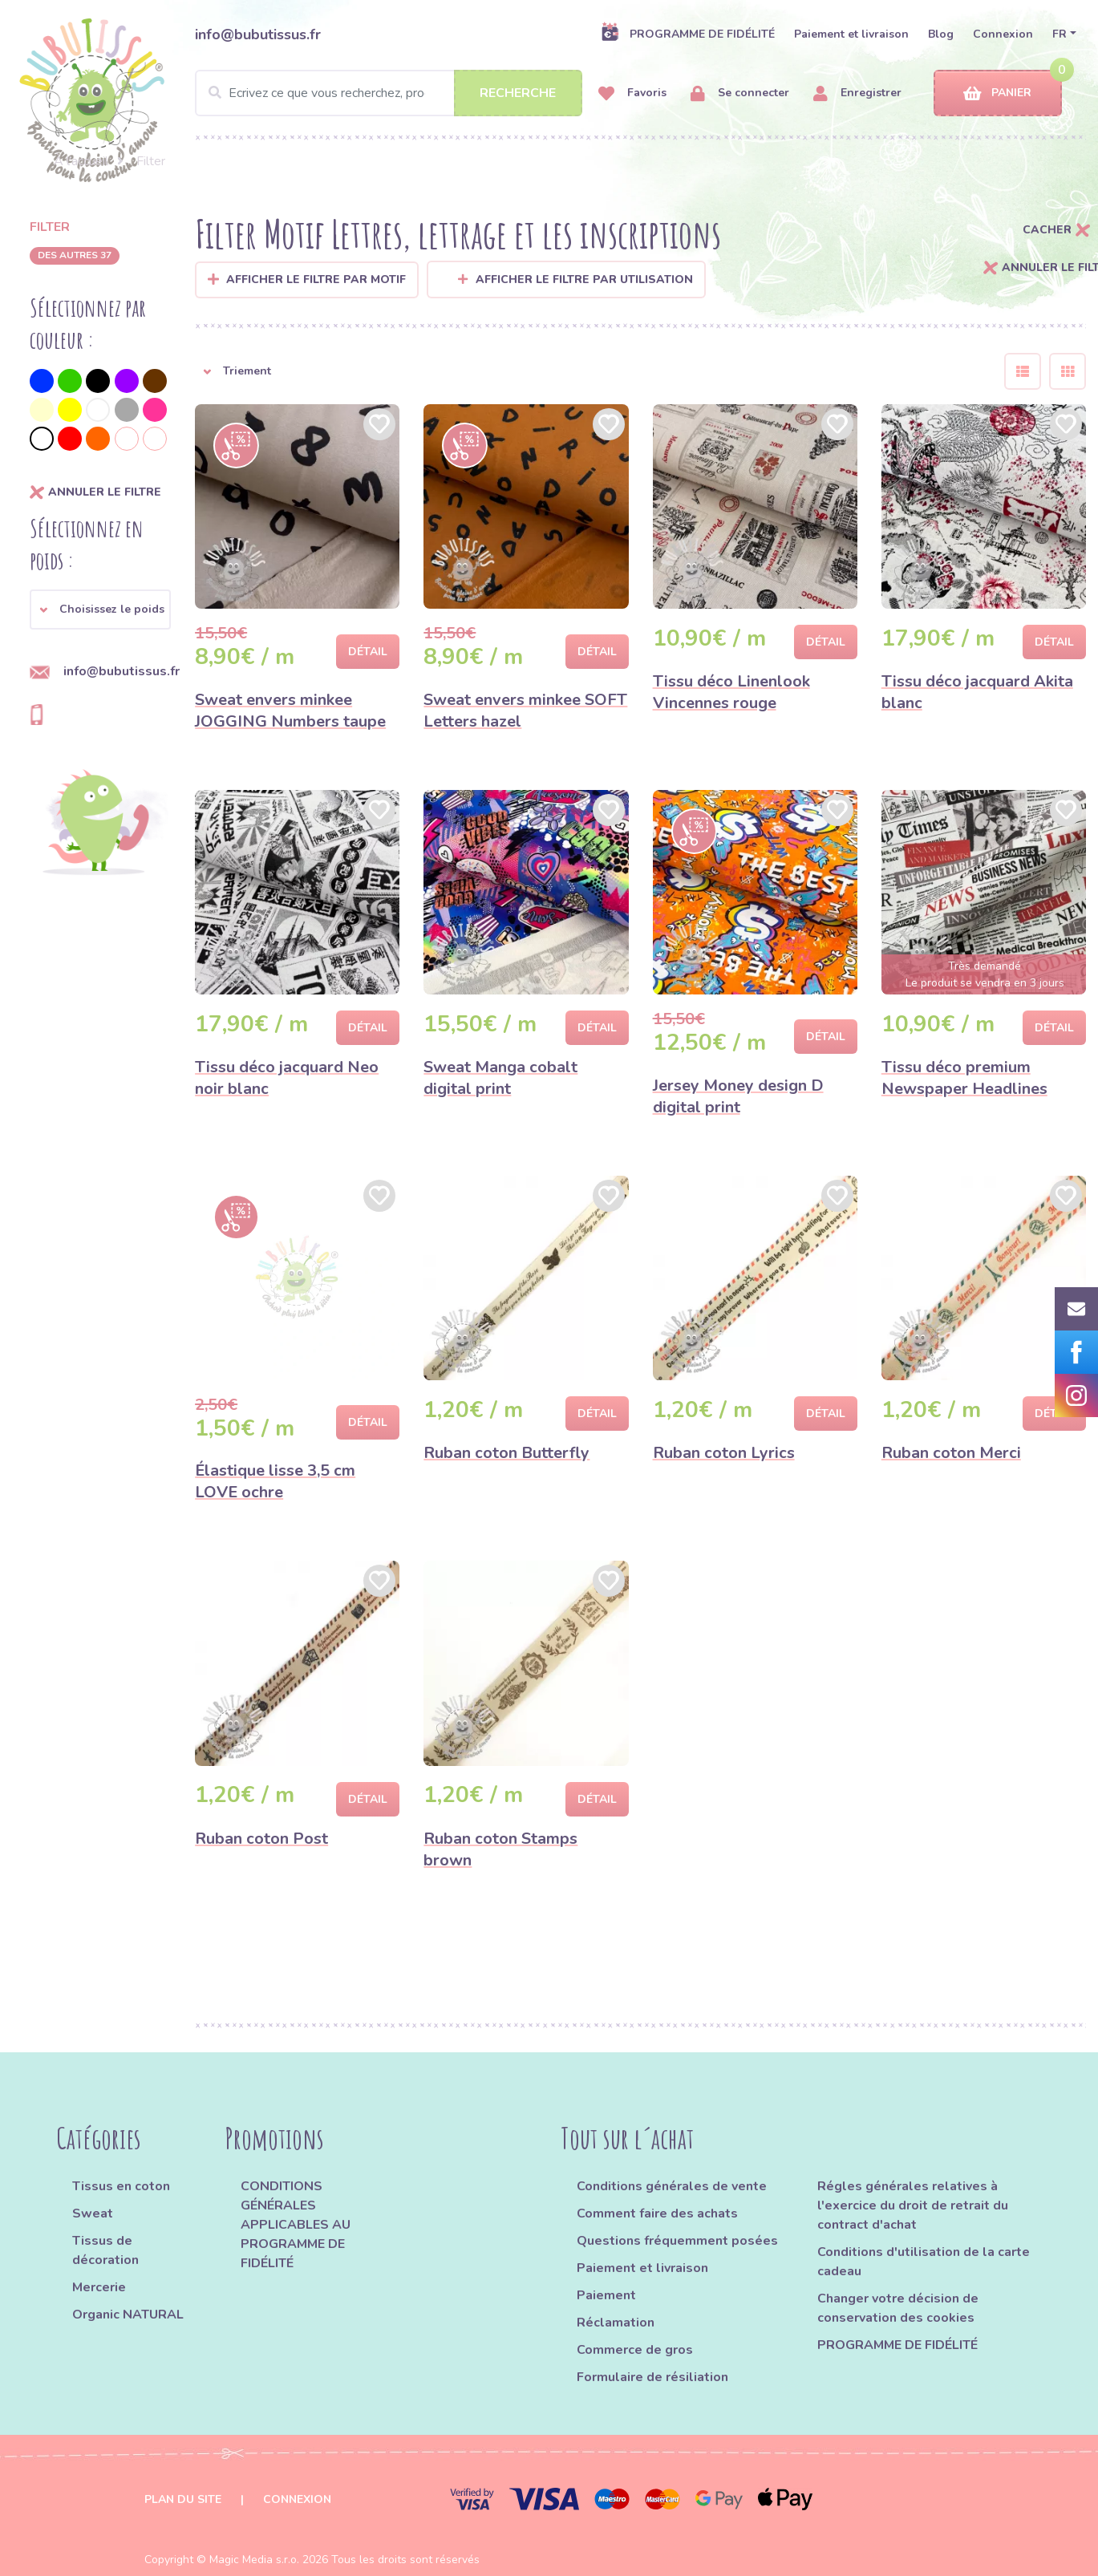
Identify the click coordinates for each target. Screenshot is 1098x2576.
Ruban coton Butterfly (506, 1453)
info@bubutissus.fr (258, 34)
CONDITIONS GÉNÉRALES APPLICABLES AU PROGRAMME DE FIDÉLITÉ (295, 2224)
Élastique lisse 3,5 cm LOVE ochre (275, 1481)
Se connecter (740, 93)
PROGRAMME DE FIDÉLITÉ (688, 34)
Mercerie (99, 2287)
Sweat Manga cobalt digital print (500, 1078)
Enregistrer (857, 93)
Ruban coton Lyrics (724, 1453)
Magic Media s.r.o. (254, 2559)
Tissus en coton (121, 2186)
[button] (100, 609)
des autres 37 (74, 255)
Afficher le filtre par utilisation (575, 279)
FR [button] (1059, 34)
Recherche (518, 93)
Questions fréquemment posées (677, 2241)
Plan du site (182, 2499)
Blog (941, 34)
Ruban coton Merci (951, 1453)
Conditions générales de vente (672, 2186)
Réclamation (615, 2322)
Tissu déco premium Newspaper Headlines (964, 1078)
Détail (367, 651)
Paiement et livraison (851, 34)
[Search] (388, 93)
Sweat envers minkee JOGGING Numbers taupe (290, 710)
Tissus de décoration (105, 2250)
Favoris (632, 93)
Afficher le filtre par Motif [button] (316, 279)
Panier (997, 93)
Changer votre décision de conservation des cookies (897, 2308)
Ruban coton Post (261, 1838)
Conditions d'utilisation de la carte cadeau (923, 2261)
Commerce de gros (635, 2350)
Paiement (606, 2295)
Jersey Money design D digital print (738, 1096)
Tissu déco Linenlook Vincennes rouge (731, 692)
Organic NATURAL (128, 2314)
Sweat (92, 2213)
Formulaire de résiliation (652, 2377)
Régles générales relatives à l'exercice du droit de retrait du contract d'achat (912, 2205)
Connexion (1003, 34)
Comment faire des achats (657, 2213)
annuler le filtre (95, 492)
